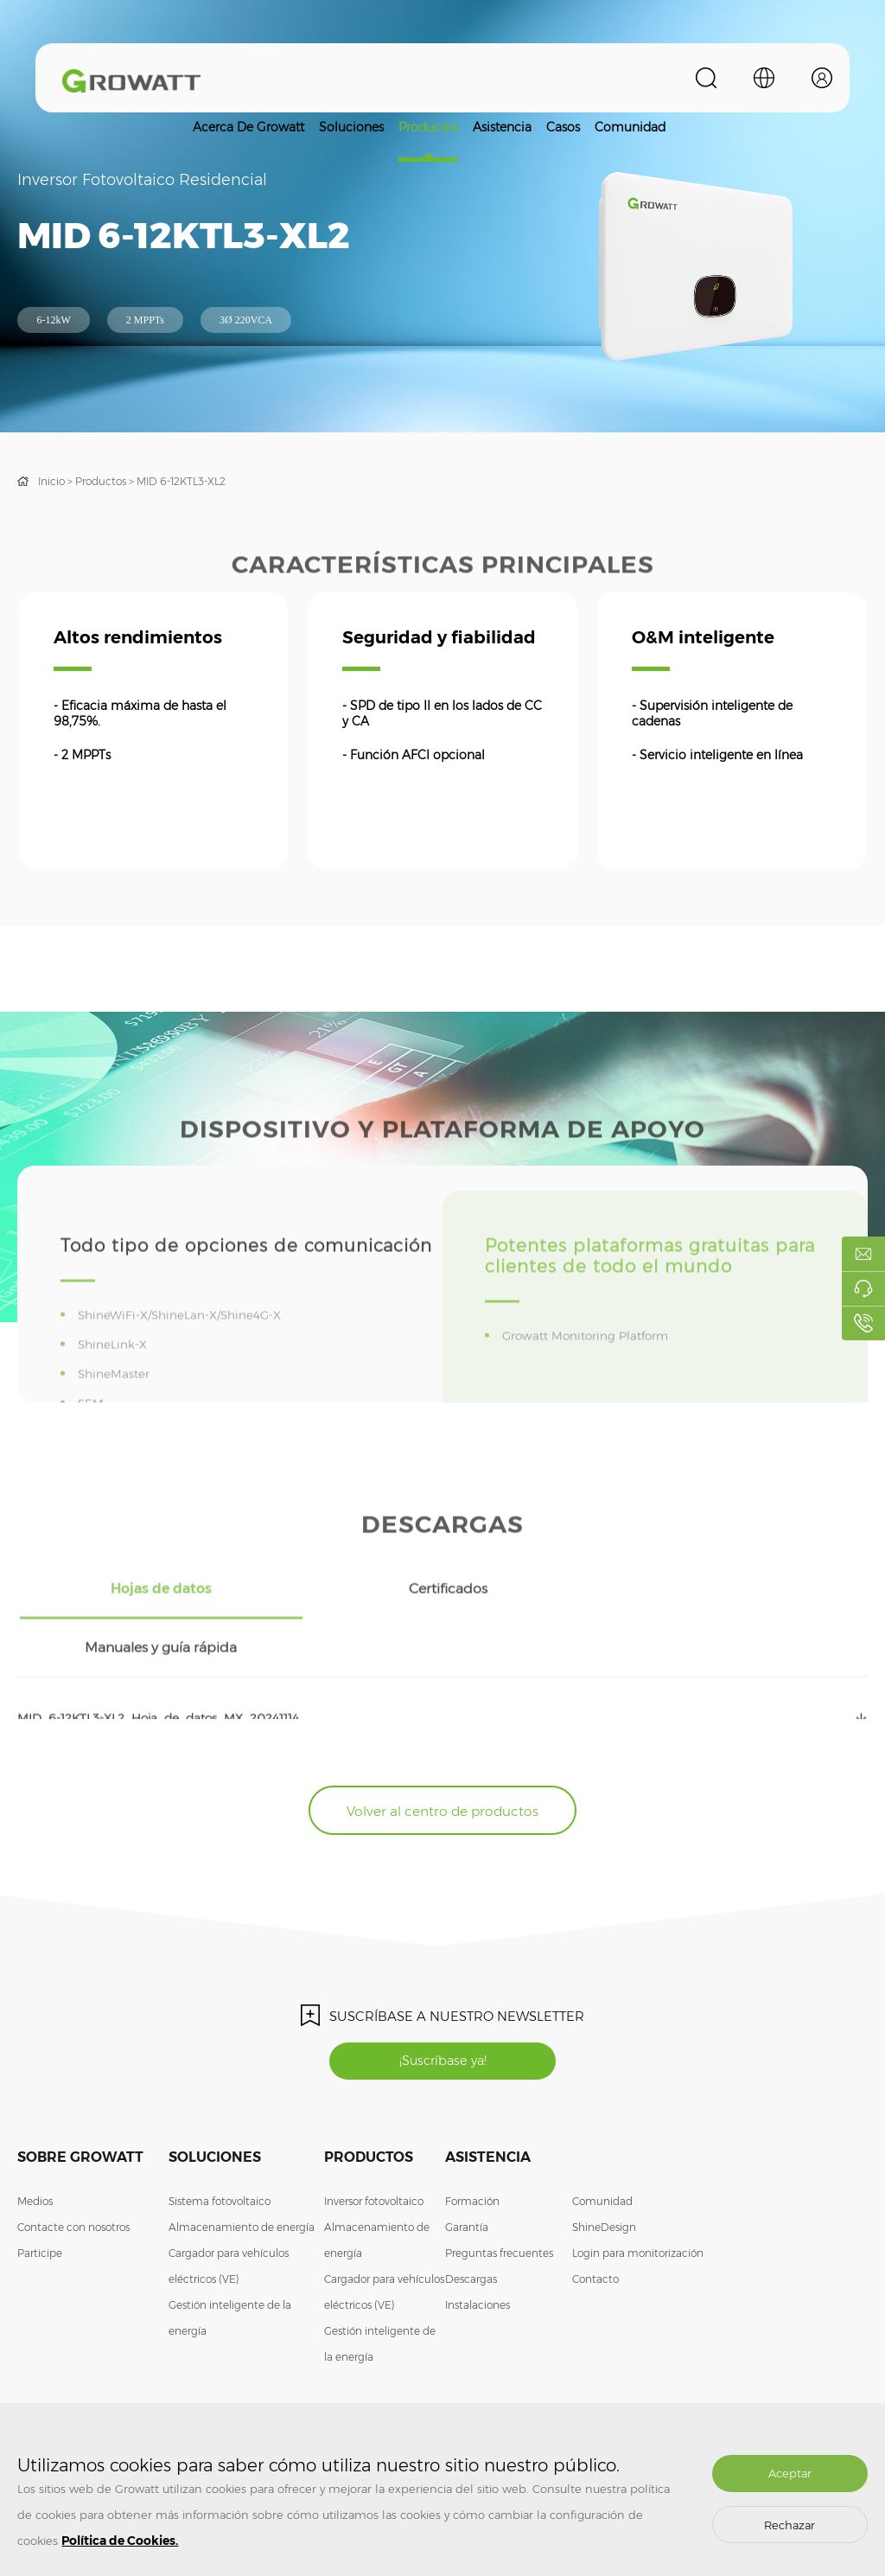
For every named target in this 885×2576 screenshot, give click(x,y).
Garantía (466, 2176)
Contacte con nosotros (73, 2176)
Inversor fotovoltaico (373, 2151)
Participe (39, 2202)
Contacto (595, 2228)
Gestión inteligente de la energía (230, 2267)
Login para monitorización (638, 2202)
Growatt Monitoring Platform (591, 1372)
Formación (472, 2151)
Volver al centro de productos (442, 1756)
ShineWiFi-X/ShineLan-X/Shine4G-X (184, 1351)
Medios (35, 2151)
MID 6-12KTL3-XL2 (181, 481)
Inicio (51, 481)
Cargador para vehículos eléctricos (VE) (229, 2215)
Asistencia (502, 127)
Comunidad (630, 127)
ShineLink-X (115, 1381)
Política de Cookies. (119, 2540)
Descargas (471, 2228)
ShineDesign (604, 2176)
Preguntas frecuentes (499, 2202)
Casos (563, 127)
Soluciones (351, 127)
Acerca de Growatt (248, 127)
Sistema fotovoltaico (220, 2151)
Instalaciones (477, 2254)
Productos (428, 127)
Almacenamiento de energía (242, 2176)
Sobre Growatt (80, 2107)
